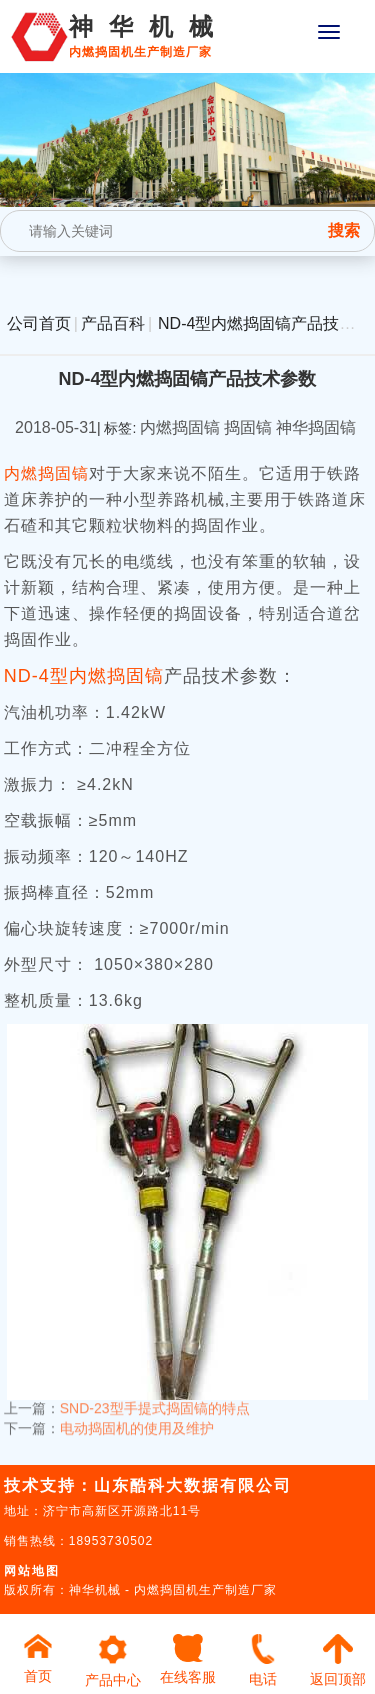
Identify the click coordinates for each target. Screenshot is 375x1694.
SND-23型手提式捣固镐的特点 (155, 1401)
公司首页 (39, 323)
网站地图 (32, 1571)
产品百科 (113, 323)
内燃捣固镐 (46, 473)
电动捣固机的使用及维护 (137, 1421)
